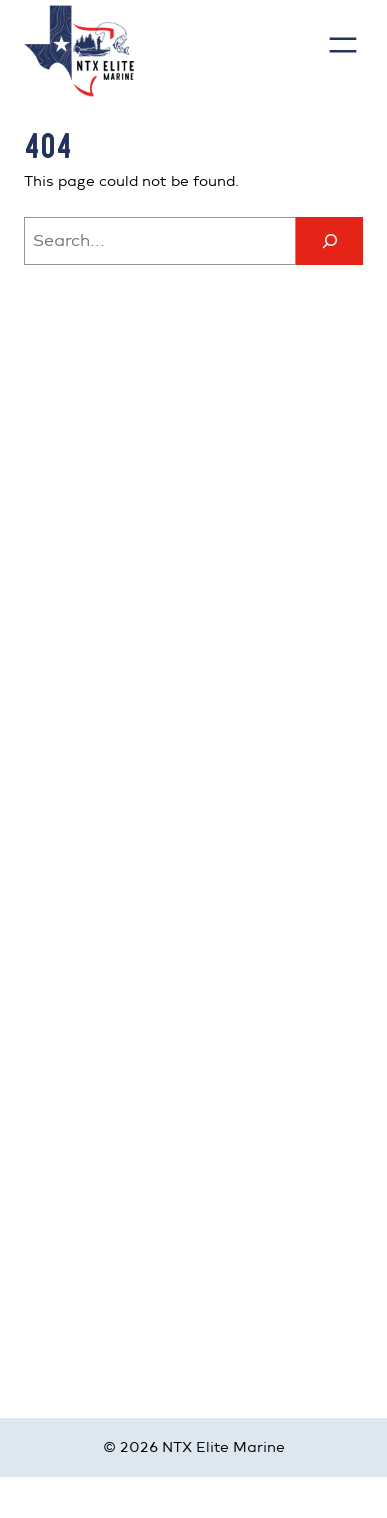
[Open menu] (343, 45)
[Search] (329, 240)
